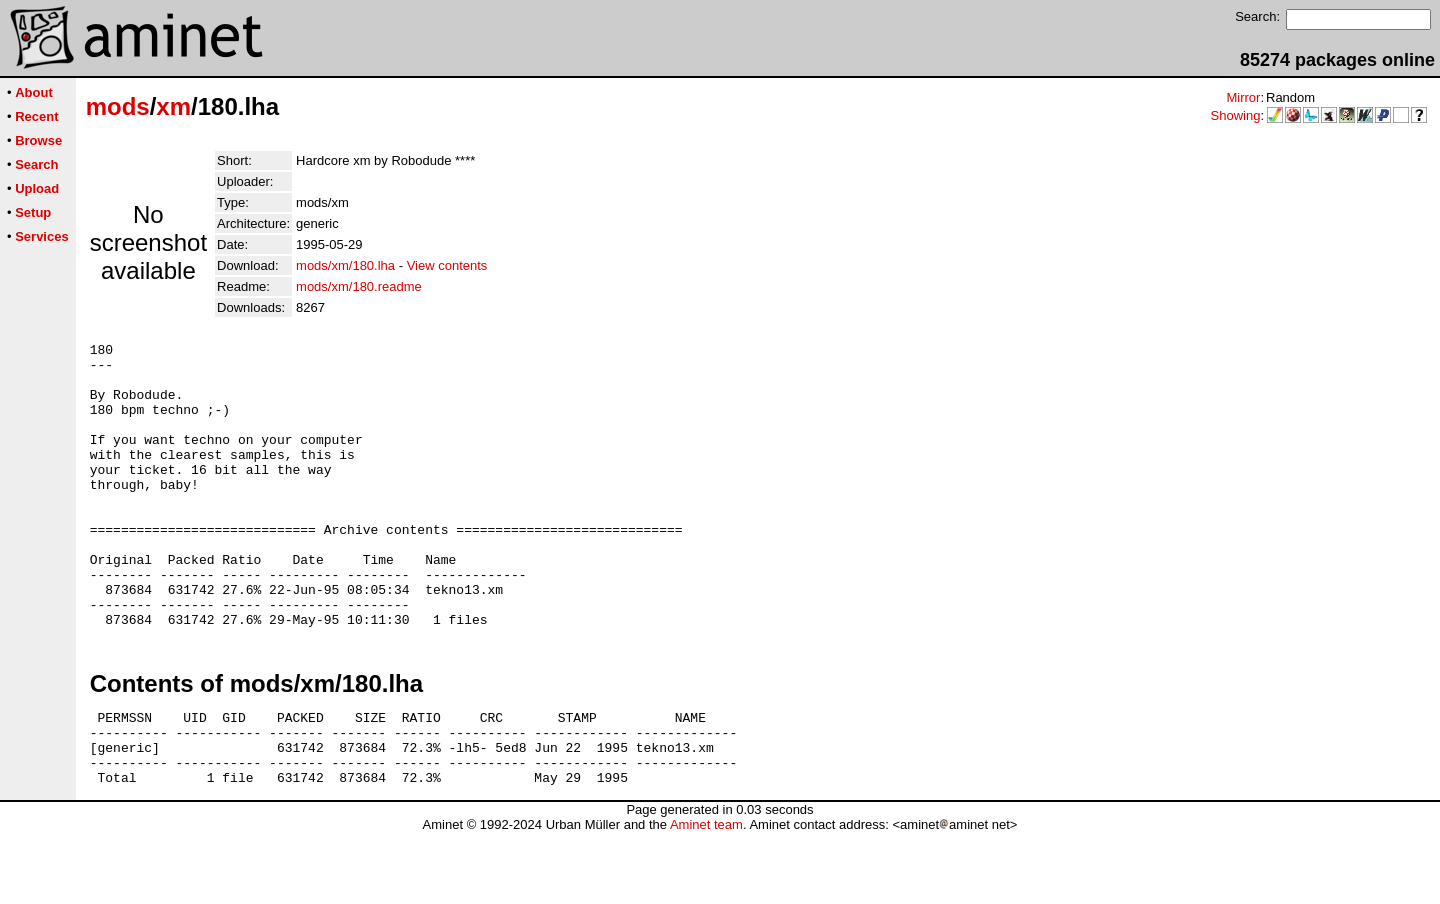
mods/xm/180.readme (359, 286)
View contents (447, 265)
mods (118, 106)
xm (173, 106)
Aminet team (706, 896)
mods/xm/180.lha (345, 265)
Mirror (1243, 97)
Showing (1236, 115)
